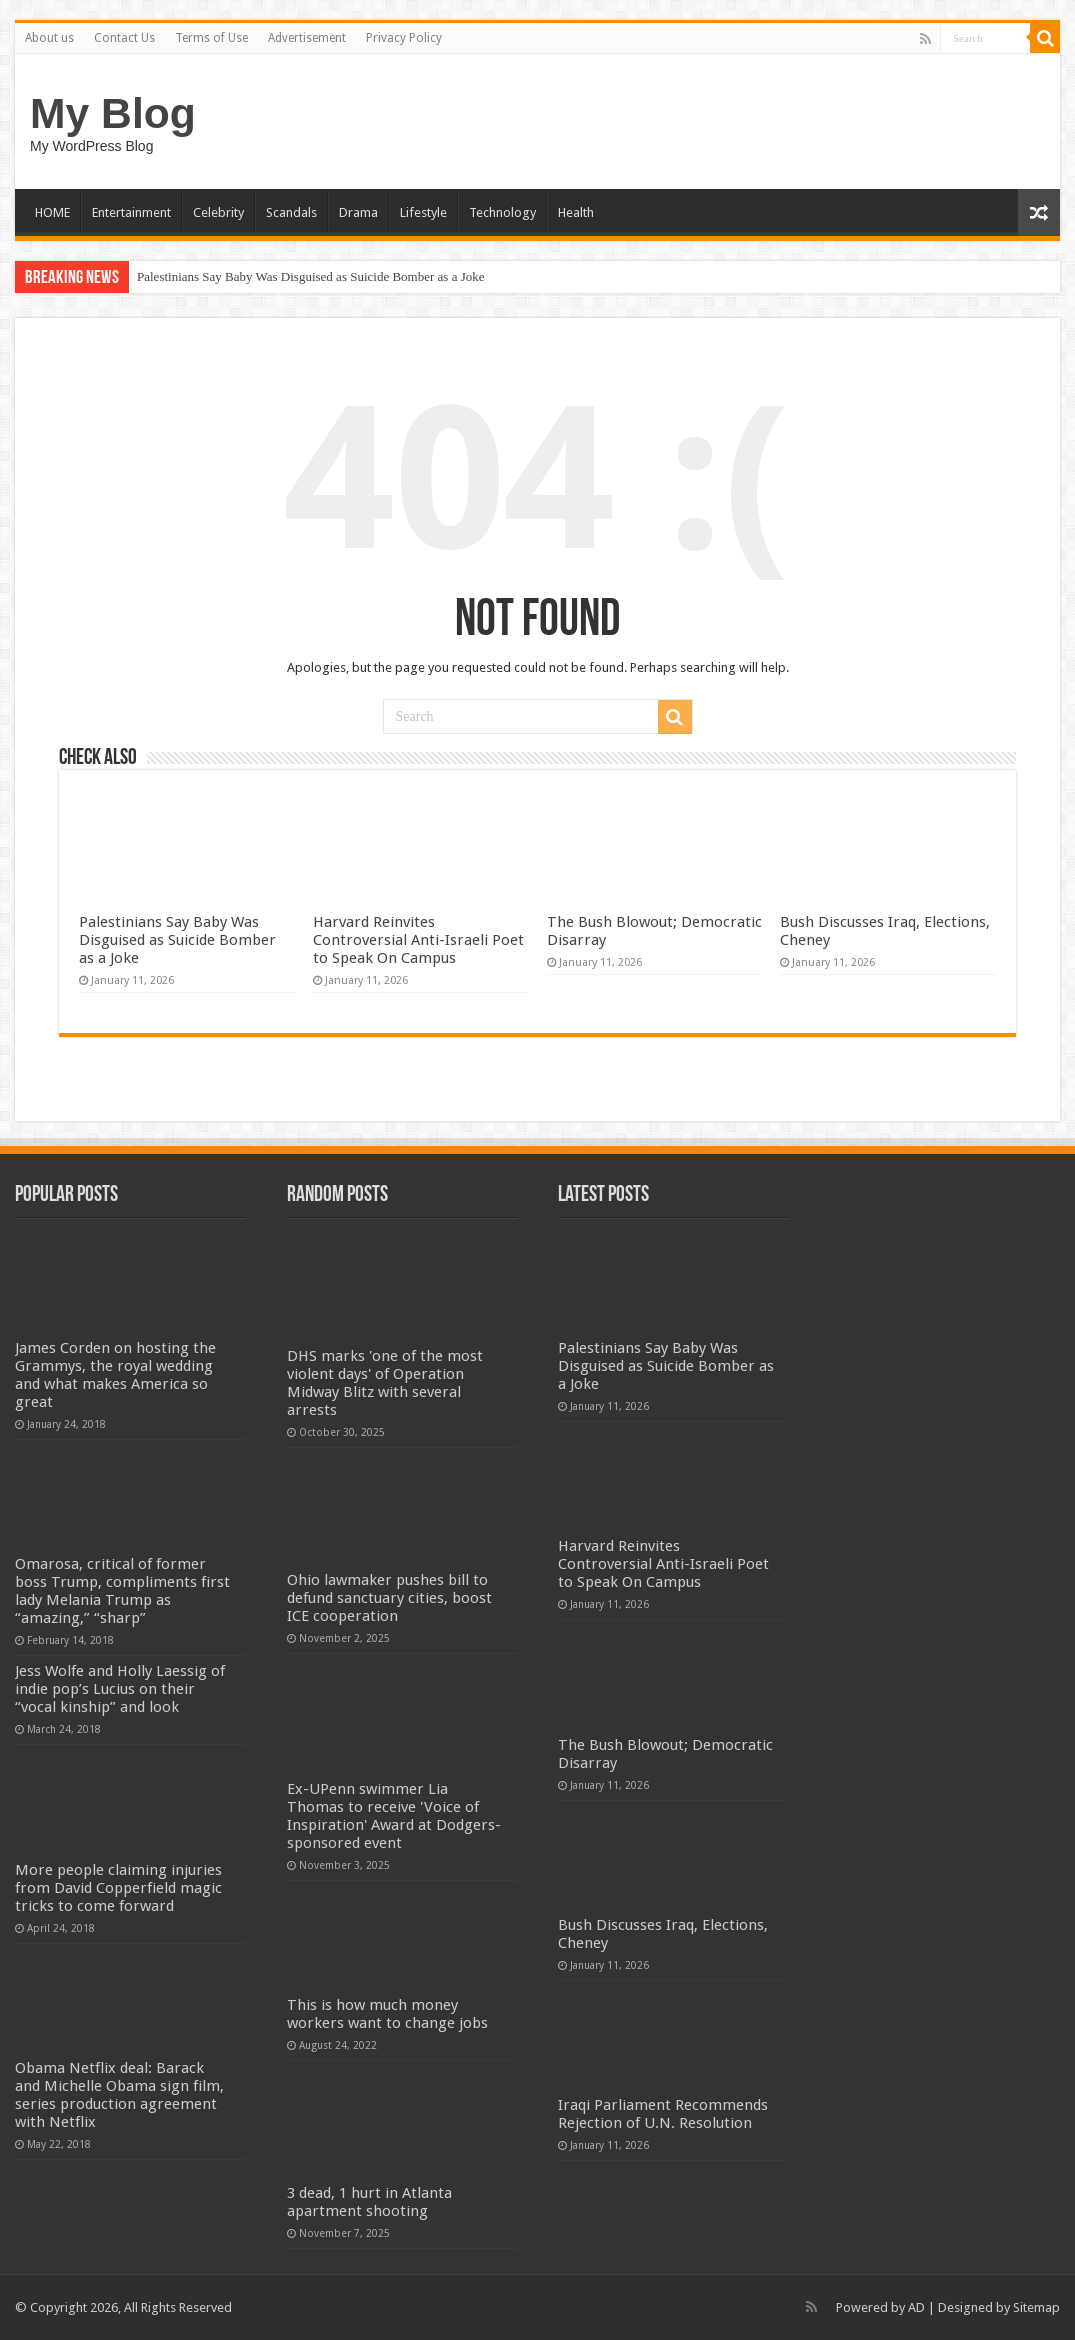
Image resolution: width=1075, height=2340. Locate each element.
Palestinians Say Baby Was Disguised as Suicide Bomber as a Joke (311, 276)
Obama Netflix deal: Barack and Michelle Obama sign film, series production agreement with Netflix (119, 2095)
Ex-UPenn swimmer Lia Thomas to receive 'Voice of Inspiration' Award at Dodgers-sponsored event (394, 1816)
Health (576, 212)
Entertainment (131, 212)
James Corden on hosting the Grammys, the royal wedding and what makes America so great (115, 1375)
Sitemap (1036, 2307)
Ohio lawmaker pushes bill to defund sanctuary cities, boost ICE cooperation (389, 1598)
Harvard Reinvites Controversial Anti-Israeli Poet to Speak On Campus (418, 940)
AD (916, 2307)
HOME (52, 212)
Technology (502, 212)
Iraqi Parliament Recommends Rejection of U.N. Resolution (663, 2114)
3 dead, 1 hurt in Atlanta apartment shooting (369, 2202)
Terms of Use (211, 38)
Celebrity (218, 212)
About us (49, 38)
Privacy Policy (404, 38)
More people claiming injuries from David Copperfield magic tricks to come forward (118, 1888)
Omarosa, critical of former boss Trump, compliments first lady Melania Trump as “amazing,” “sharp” (122, 1591)
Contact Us (124, 38)
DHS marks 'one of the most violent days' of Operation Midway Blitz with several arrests (385, 1383)
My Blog (113, 113)
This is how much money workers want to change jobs (387, 2014)
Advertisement (307, 38)
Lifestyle (423, 212)
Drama (358, 212)
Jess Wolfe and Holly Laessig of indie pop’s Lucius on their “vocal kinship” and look (120, 1689)
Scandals (291, 212)
